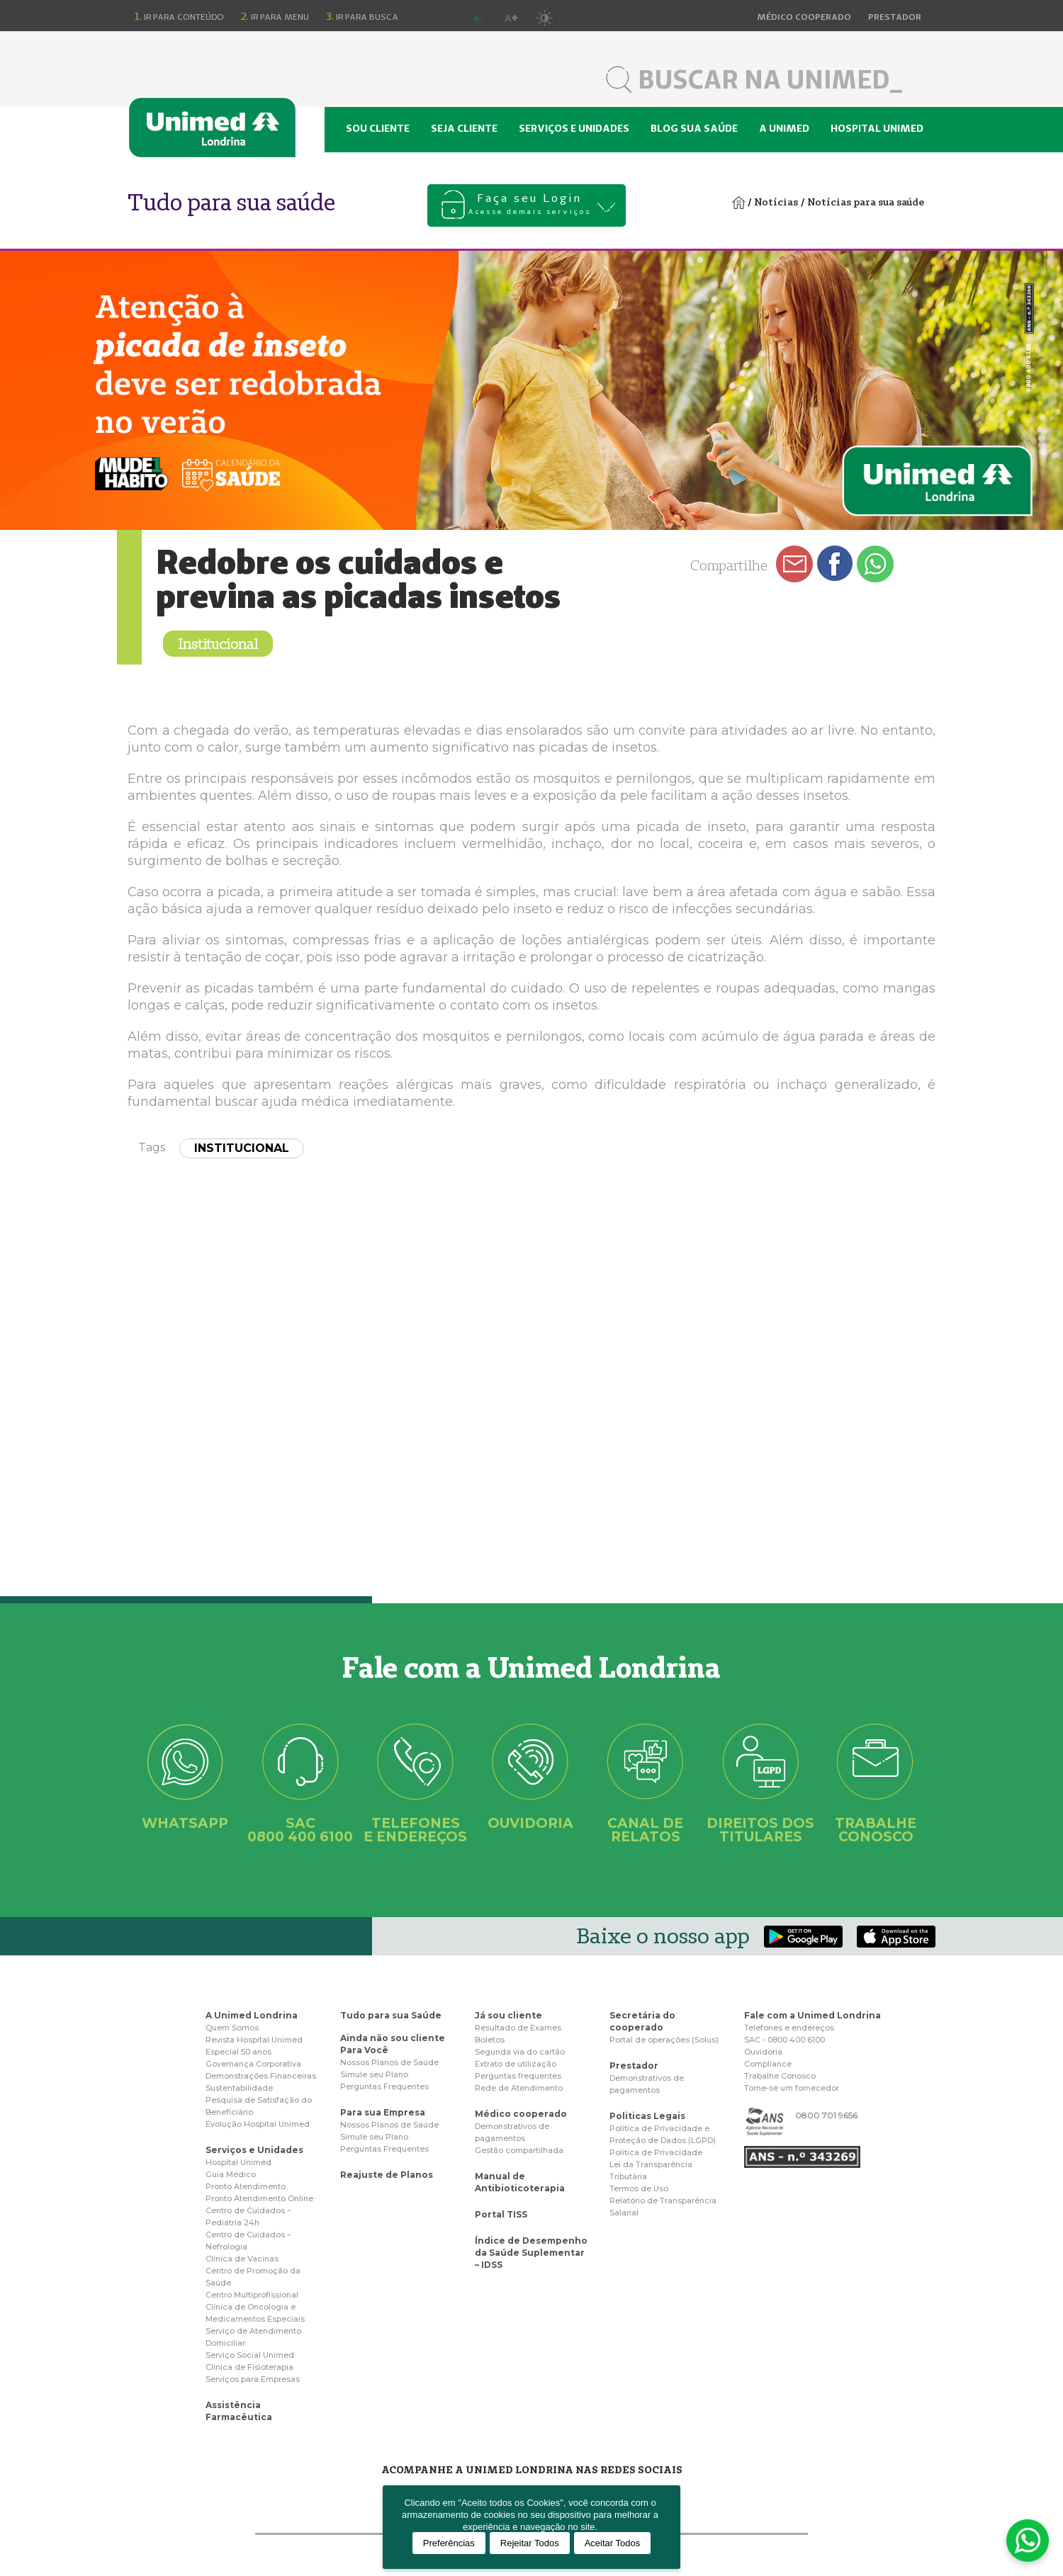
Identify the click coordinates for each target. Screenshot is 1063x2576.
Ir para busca (362, 16)
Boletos (490, 2040)
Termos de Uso (638, 2188)
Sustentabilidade (239, 2088)
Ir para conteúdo (179, 16)
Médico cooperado (521, 2113)
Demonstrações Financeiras (261, 2076)
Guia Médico (231, 2174)
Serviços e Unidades (254, 2150)
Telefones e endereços (789, 2028)
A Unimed (784, 128)
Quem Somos (232, 2028)
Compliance (768, 2064)
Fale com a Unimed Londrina (812, 2015)
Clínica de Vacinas (242, 2259)
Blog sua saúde (694, 128)
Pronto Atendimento (246, 2186)
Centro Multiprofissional (252, 2295)
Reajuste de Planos (386, 2174)
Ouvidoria (763, 2052)
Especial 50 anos (238, 2052)
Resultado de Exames (518, 2028)
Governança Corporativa (253, 2064)
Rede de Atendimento (519, 2088)
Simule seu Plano (374, 2074)
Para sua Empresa (382, 2112)
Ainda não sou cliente (392, 2038)
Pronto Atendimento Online (259, 2198)
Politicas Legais (647, 2116)
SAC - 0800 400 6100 (784, 2040)
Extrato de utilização (515, 2064)
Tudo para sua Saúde (390, 2015)
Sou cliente (378, 128)
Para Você (364, 2050)
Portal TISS (501, 2214)
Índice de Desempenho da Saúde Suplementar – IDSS (531, 2252)
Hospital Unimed (877, 128)
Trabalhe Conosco (780, 2076)
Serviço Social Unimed (250, 2355)
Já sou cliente (508, 2015)
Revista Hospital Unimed (254, 2040)
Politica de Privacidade (655, 2152)
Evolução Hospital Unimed (258, 2124)
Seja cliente (464, 128)
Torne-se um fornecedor (791, 2088)
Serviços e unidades (574, 128)
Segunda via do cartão (520, 2052)
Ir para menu (275, 16)
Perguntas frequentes (518, 2076)
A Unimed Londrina (252, 2015)
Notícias (776, 202)
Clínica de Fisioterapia (249, 2367)
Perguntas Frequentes (384, 2086)
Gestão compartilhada (519, 2150)
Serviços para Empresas (253, 2379)
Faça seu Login (530, 205)
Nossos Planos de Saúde (389, 2062)
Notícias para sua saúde (865, 202)
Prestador (633, 2065)
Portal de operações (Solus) (664, 2040)
